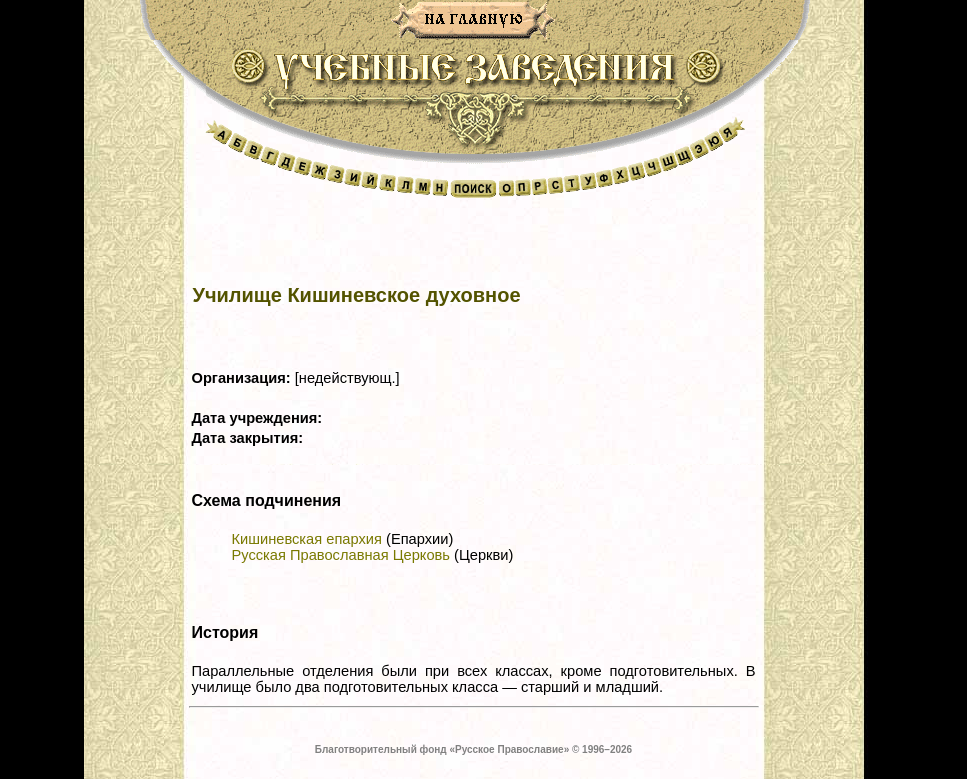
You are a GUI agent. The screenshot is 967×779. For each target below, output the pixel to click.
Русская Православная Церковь (341, 555)
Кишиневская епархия (307, 539)
